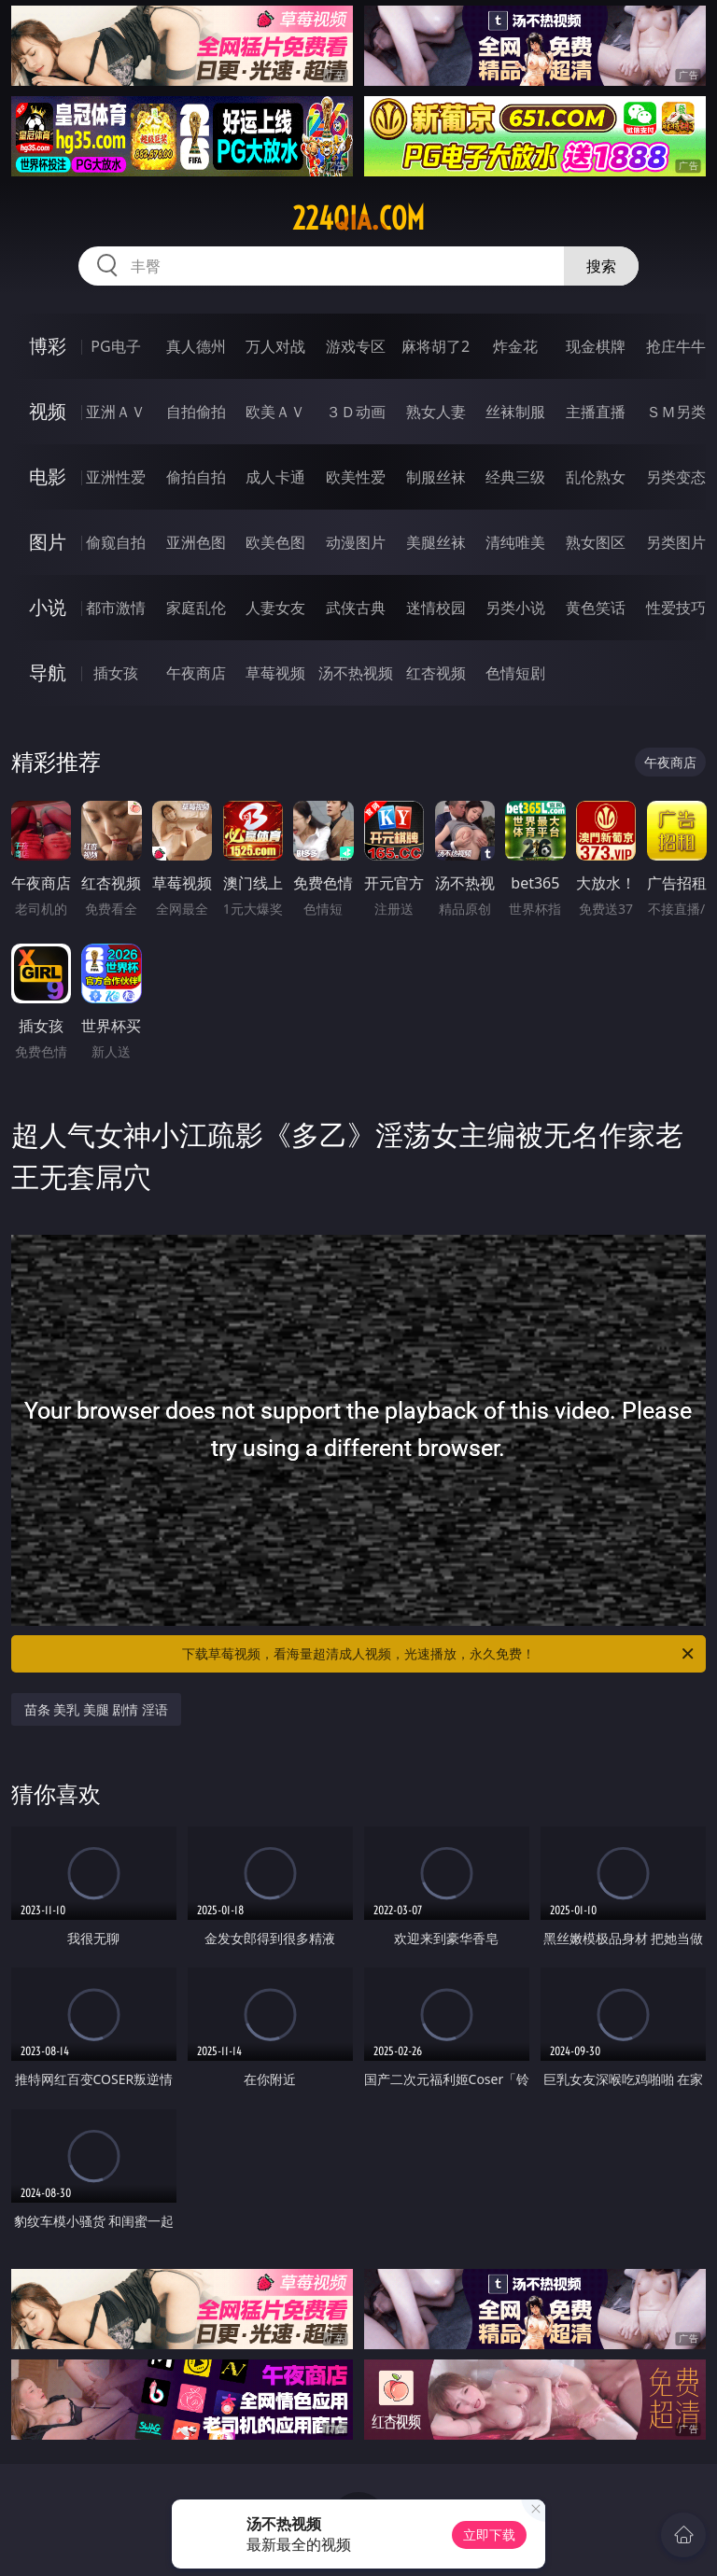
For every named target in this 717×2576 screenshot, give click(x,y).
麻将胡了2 (435, 346)
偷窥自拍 (116, 542)
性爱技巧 (676, 607)
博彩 (47, 345)
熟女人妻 (436, 411)
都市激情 (116, 607)
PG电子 (115, 346)
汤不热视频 (355, 673)
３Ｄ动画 (356, 411)
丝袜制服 (515, 411)
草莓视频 (275, 673)
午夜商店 (196, 673)
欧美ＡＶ (275, 411)
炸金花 (515, 346)
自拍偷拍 (196, 411)
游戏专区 (356, 346)
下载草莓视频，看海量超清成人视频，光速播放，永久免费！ (439, 1654)
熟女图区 (596, 542)
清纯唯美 (515, 542)
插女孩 (115, 673)
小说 (47, 607)
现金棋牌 (596, 346)
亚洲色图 (196, 542)
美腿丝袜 (436, 542)
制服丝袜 (436, 477)
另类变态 (676, 477)
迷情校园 (436, 607)
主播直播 (596, 411)
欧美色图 (275, 542)
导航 (47, 672)
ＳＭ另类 (676, 411)
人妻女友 (275, 607)
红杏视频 (436, 673)
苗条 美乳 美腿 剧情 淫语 (96, 1709)
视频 (47, 411)
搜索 (601, 266)
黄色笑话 (596, 607)
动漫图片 (356, 542)
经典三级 (515, 477)
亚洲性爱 (116, 477)
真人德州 (196, 346)
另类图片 (676, 542)
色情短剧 (515, 673)
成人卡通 (275, 477)
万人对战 (275, 346)
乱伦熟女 (596, 477)
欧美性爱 (356, 477)
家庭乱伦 (196, 607)
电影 (47, 476)
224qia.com (358, 218)
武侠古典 (356, 607)
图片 (47, 541)
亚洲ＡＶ (116, 411)
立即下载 (489, 2534)
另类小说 (515, 607)
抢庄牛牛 (676, 346)
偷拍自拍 (196, 477)
